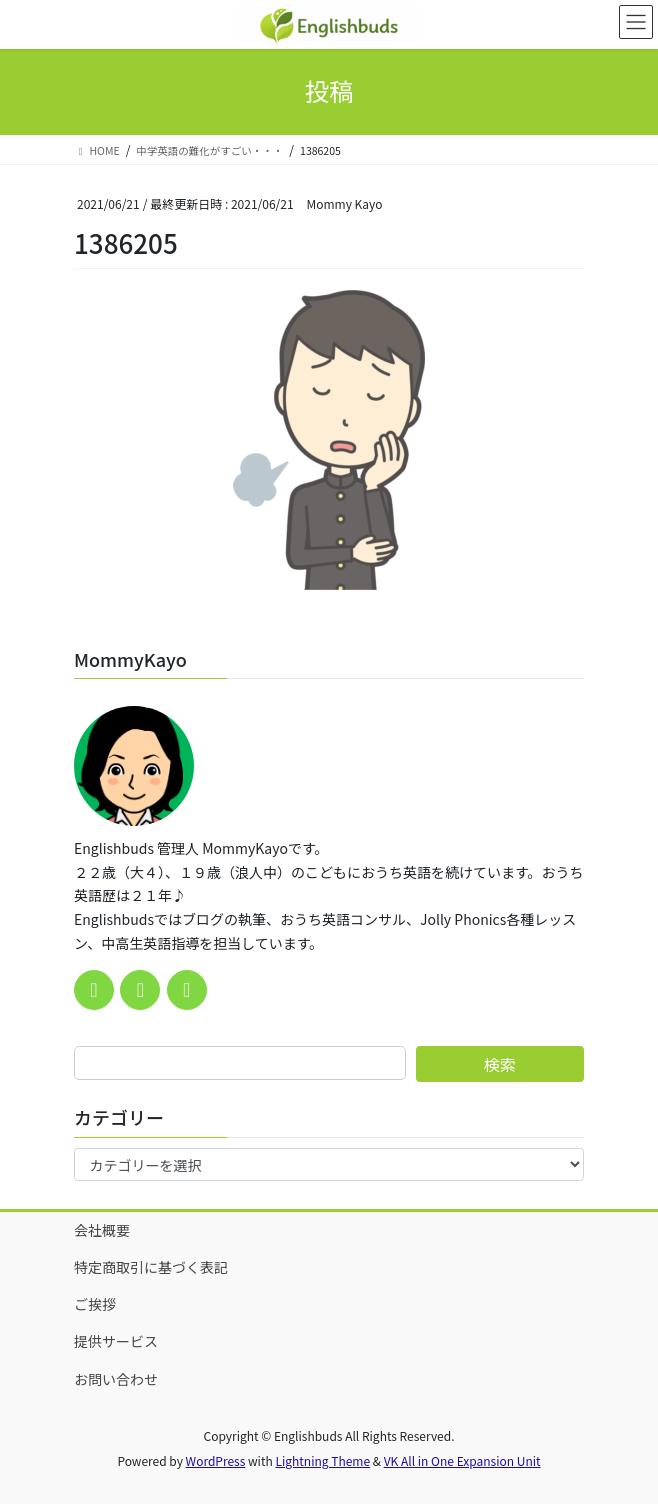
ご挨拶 (95, 1304)
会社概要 (102, 1230)
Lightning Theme (322, 1460)
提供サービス (116, 1341)
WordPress (216, 1460)
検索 (500, 1064)
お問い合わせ (116, 1379)
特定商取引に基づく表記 (151, 1267)
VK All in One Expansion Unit (462, 1460)
